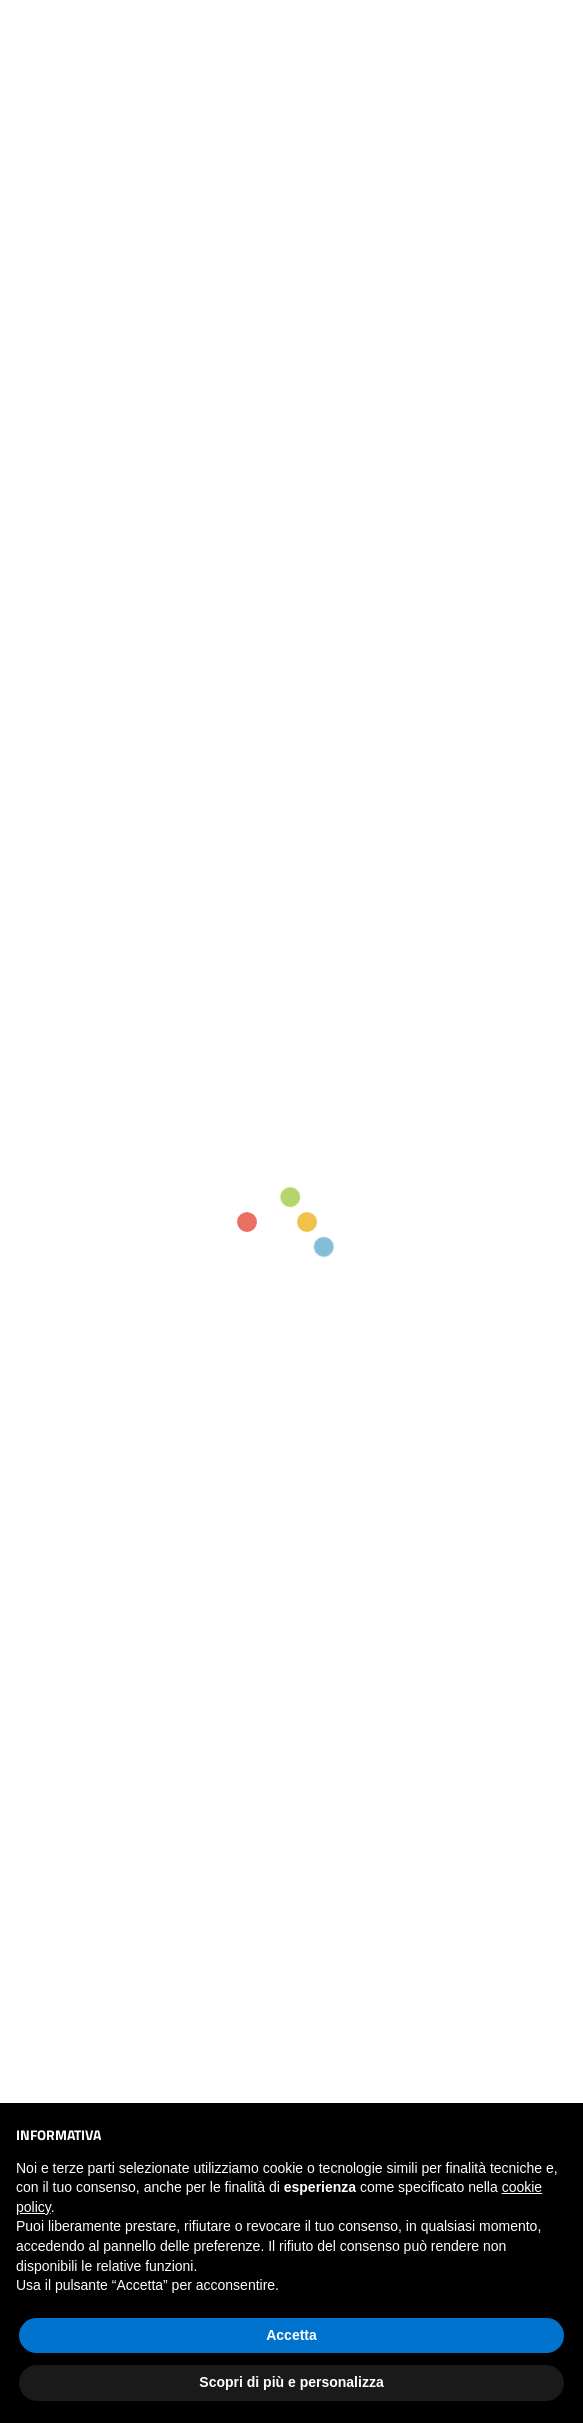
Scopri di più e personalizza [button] (291, 2382)
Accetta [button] (291, 2335)
